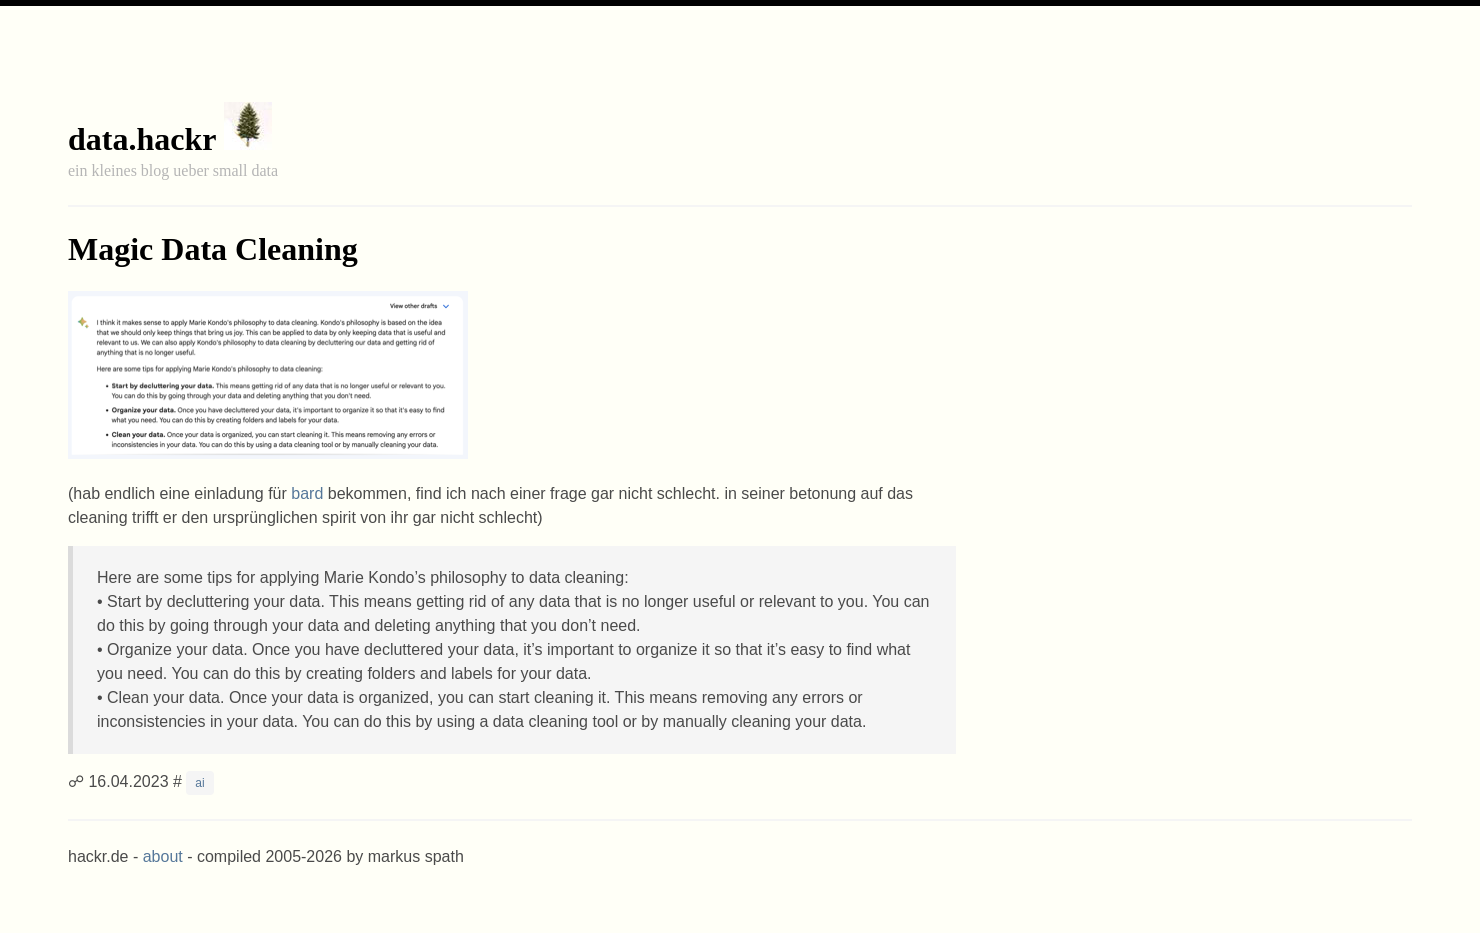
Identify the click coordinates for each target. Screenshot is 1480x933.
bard (307, 493)
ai (199, 783)
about (163, 856)
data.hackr (142, 139)
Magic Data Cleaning (213, 249)
